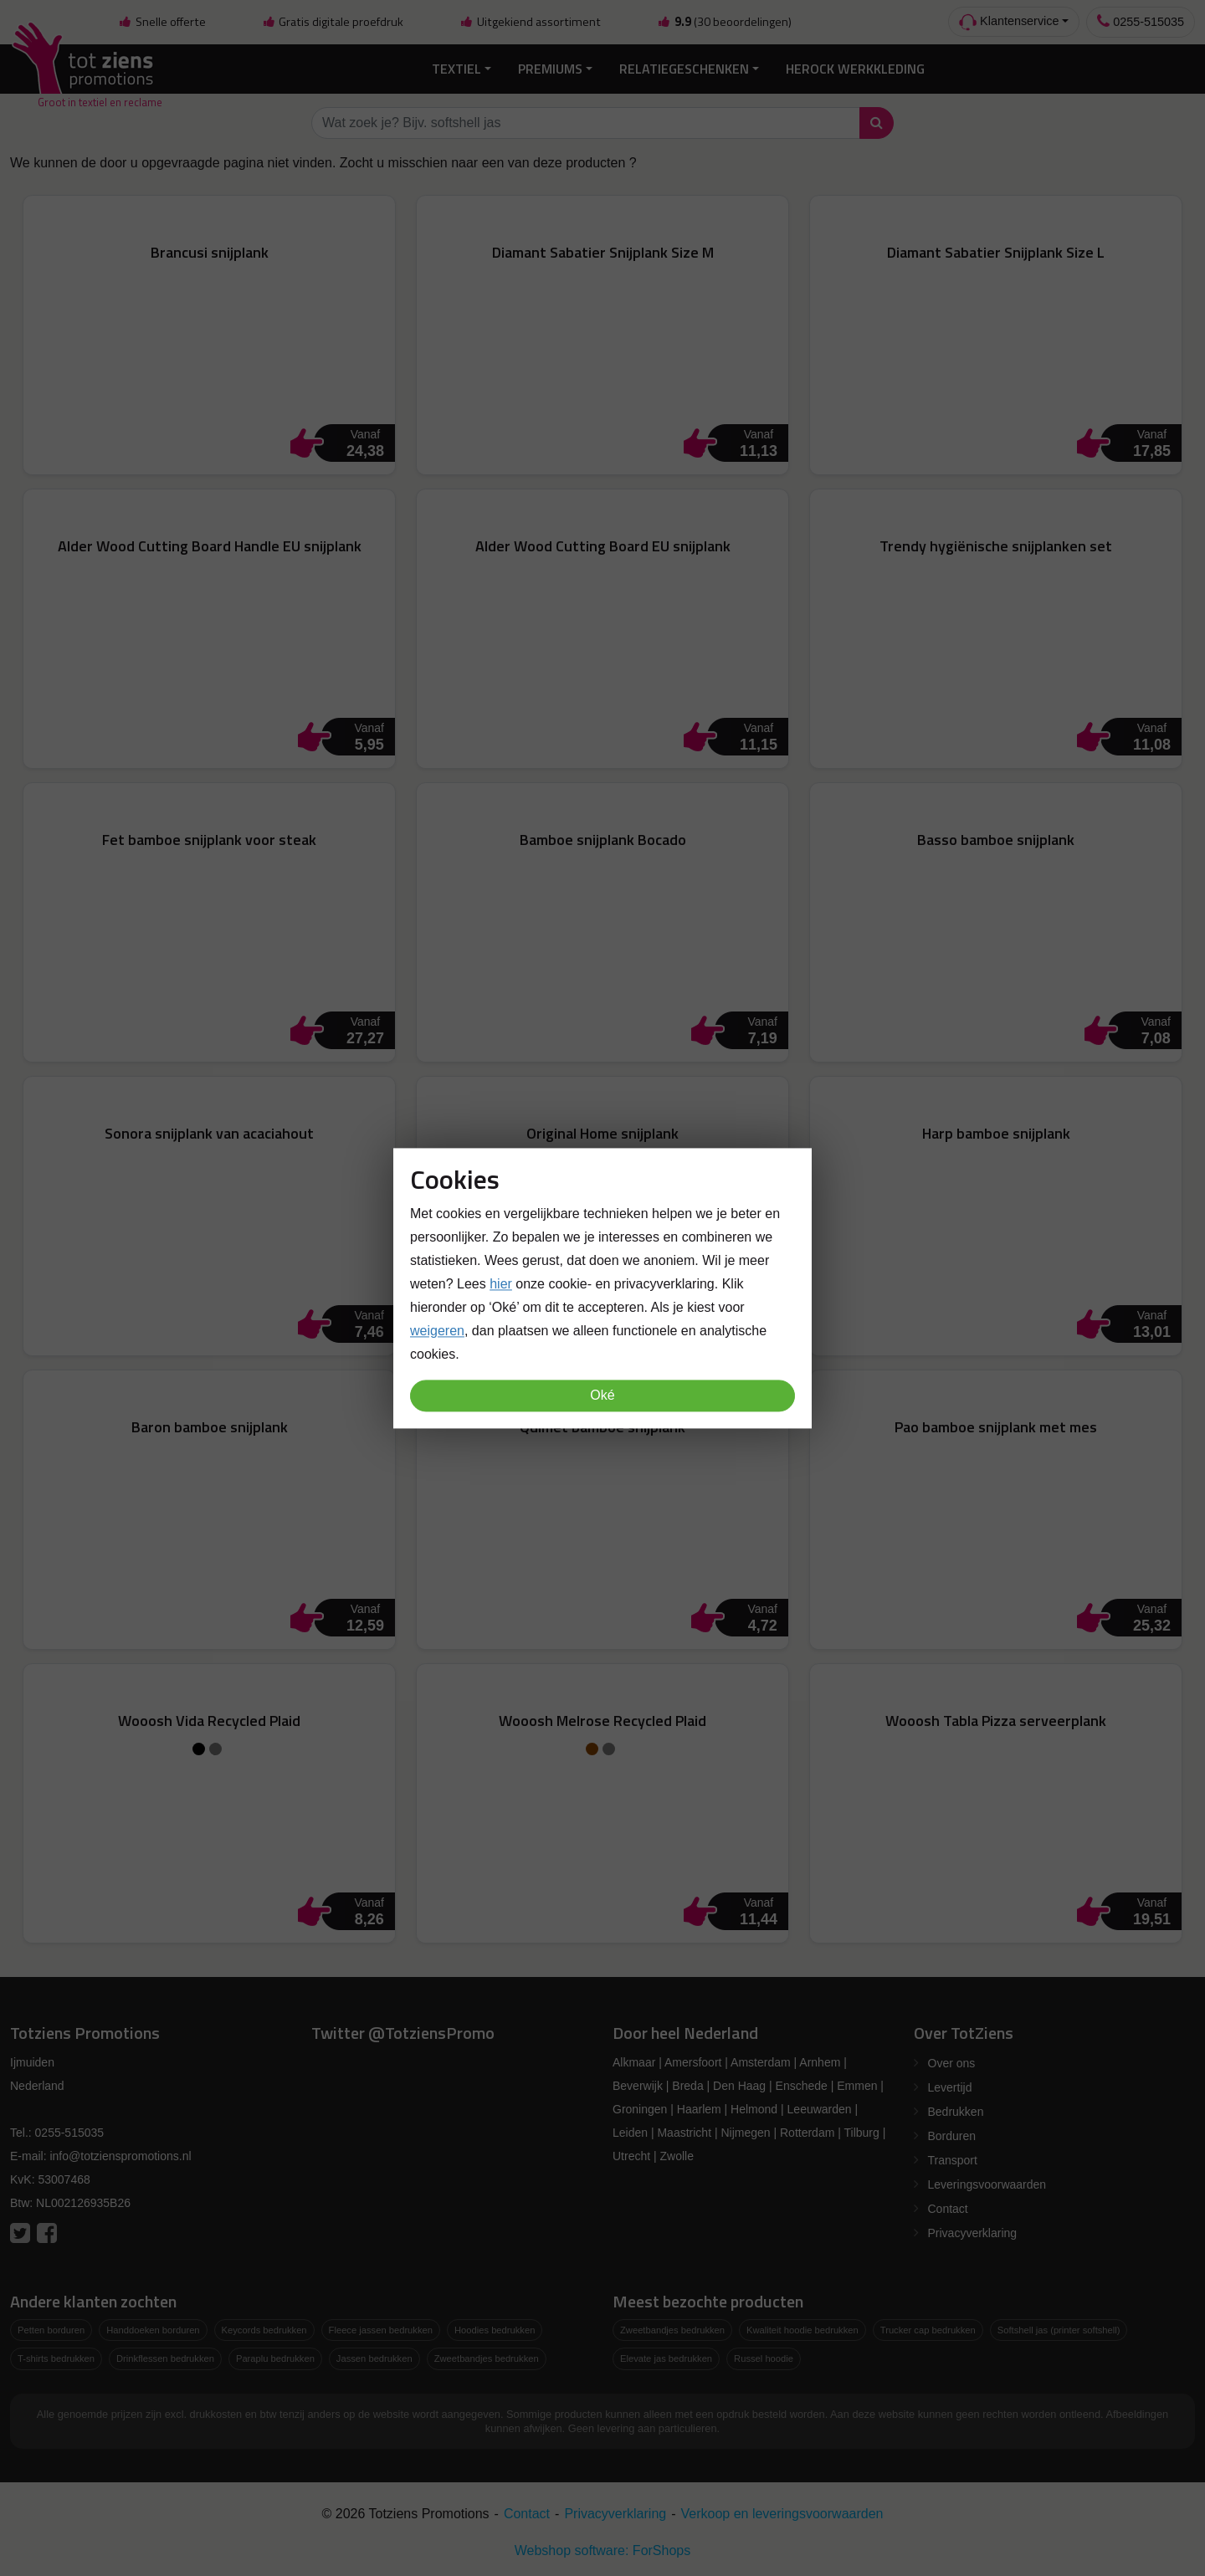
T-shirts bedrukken (56, 2358)
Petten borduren (51, 2330)
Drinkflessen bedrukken (165, 2358)
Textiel (456, 69)
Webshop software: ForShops (602, 2550)
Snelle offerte (161, 22)
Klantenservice (1009, 22)
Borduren (952, 2136)
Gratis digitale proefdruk (332, 22)
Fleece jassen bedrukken (381, 2330)
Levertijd (950, 2087)
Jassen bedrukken (374, 2358)
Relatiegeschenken (684, 69)
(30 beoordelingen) (724, 22)
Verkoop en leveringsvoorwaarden (782, 2514)
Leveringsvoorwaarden (987, 2184)
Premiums (550, 69)
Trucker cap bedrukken (928, 2330)
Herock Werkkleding (855, 69)
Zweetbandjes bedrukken (486, 2358)
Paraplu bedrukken (275, 2358)
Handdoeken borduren (152, 2330)
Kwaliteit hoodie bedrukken (802, 2330)
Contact (948, 2208)
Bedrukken (956, 2111)
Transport (952, 2160)
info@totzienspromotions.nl (120, 2156)
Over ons (952, 2063)
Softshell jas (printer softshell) (1058, 2330)
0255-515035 (1140, 21)
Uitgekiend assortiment (530, 22)
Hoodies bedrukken (494, 2330)
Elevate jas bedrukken (666, 2358)
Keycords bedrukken (264, 2330)
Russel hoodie (763, 2358)
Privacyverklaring (973, 2233)
